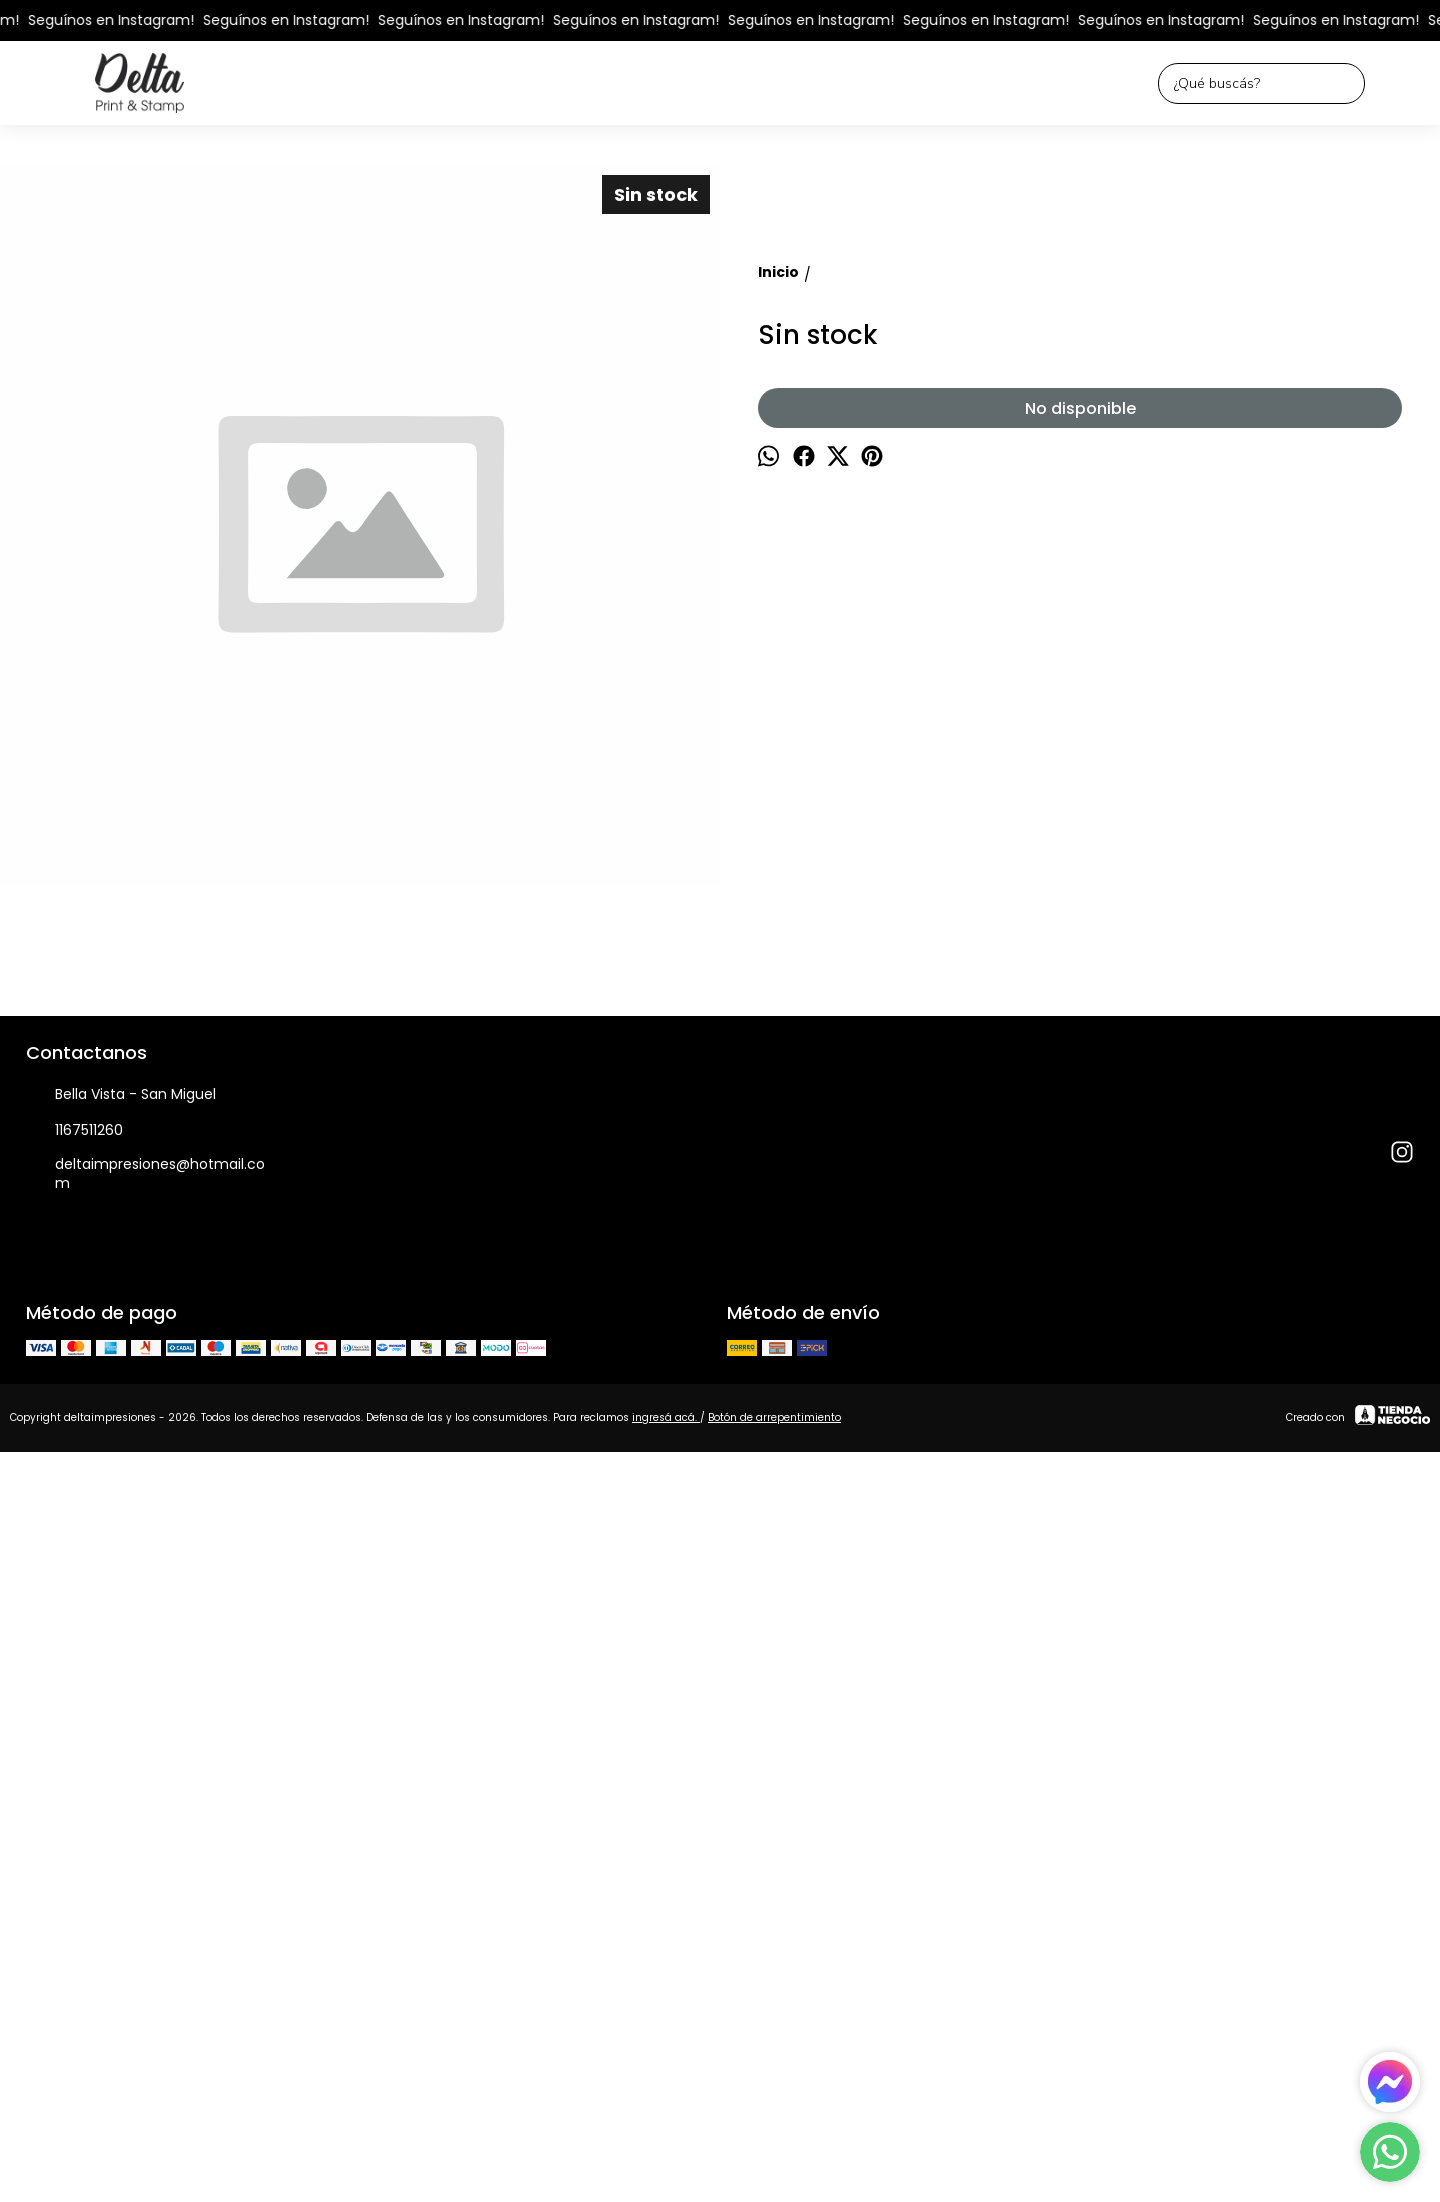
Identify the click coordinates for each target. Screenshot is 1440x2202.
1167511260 (74, 1851)
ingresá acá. (666, 2137)
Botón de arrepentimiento (774, 2137)
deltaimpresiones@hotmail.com (145, 1893)
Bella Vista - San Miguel (121, 1815)
